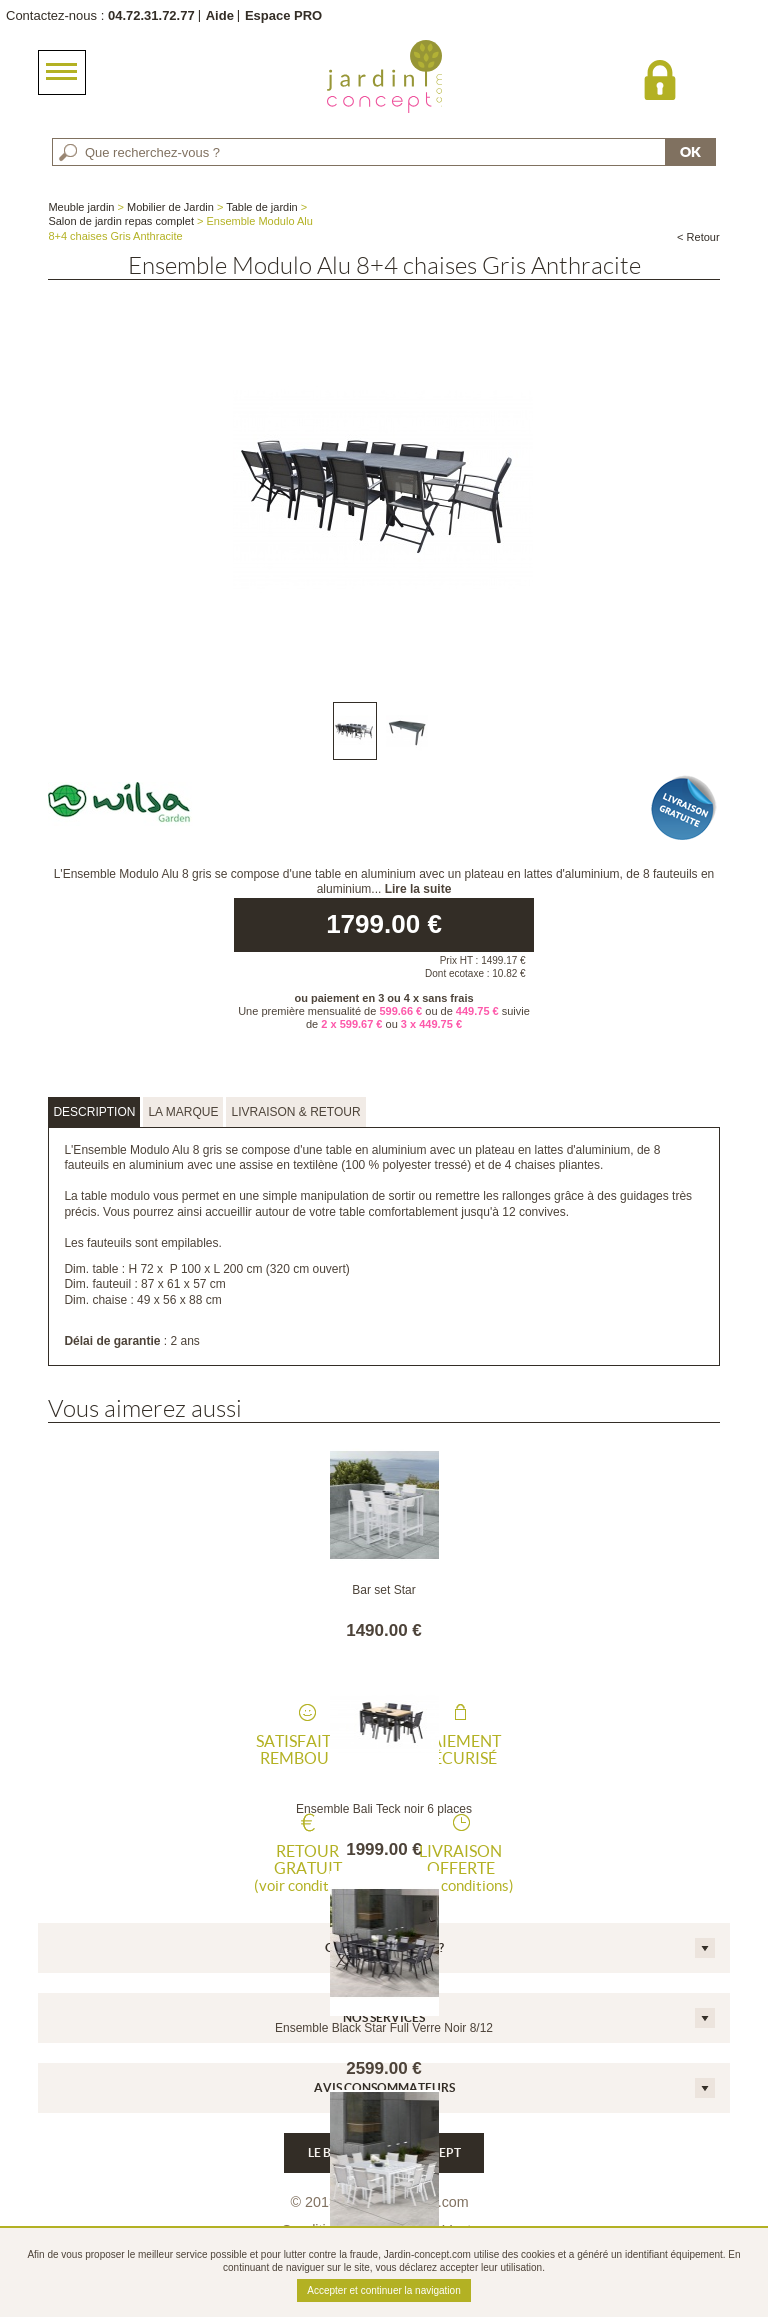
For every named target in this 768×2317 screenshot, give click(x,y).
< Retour (698, 237)
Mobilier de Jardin (170, 207)
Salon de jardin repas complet (121, 221)
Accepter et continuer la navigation (383, 2290)
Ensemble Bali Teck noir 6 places (384, 1809)
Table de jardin (262, 207)
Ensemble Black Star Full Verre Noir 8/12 (384, 2028)
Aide (220, 15)
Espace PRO (283, 15)
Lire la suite (418, 889)
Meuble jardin (81, 207)
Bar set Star (383, 1590)
